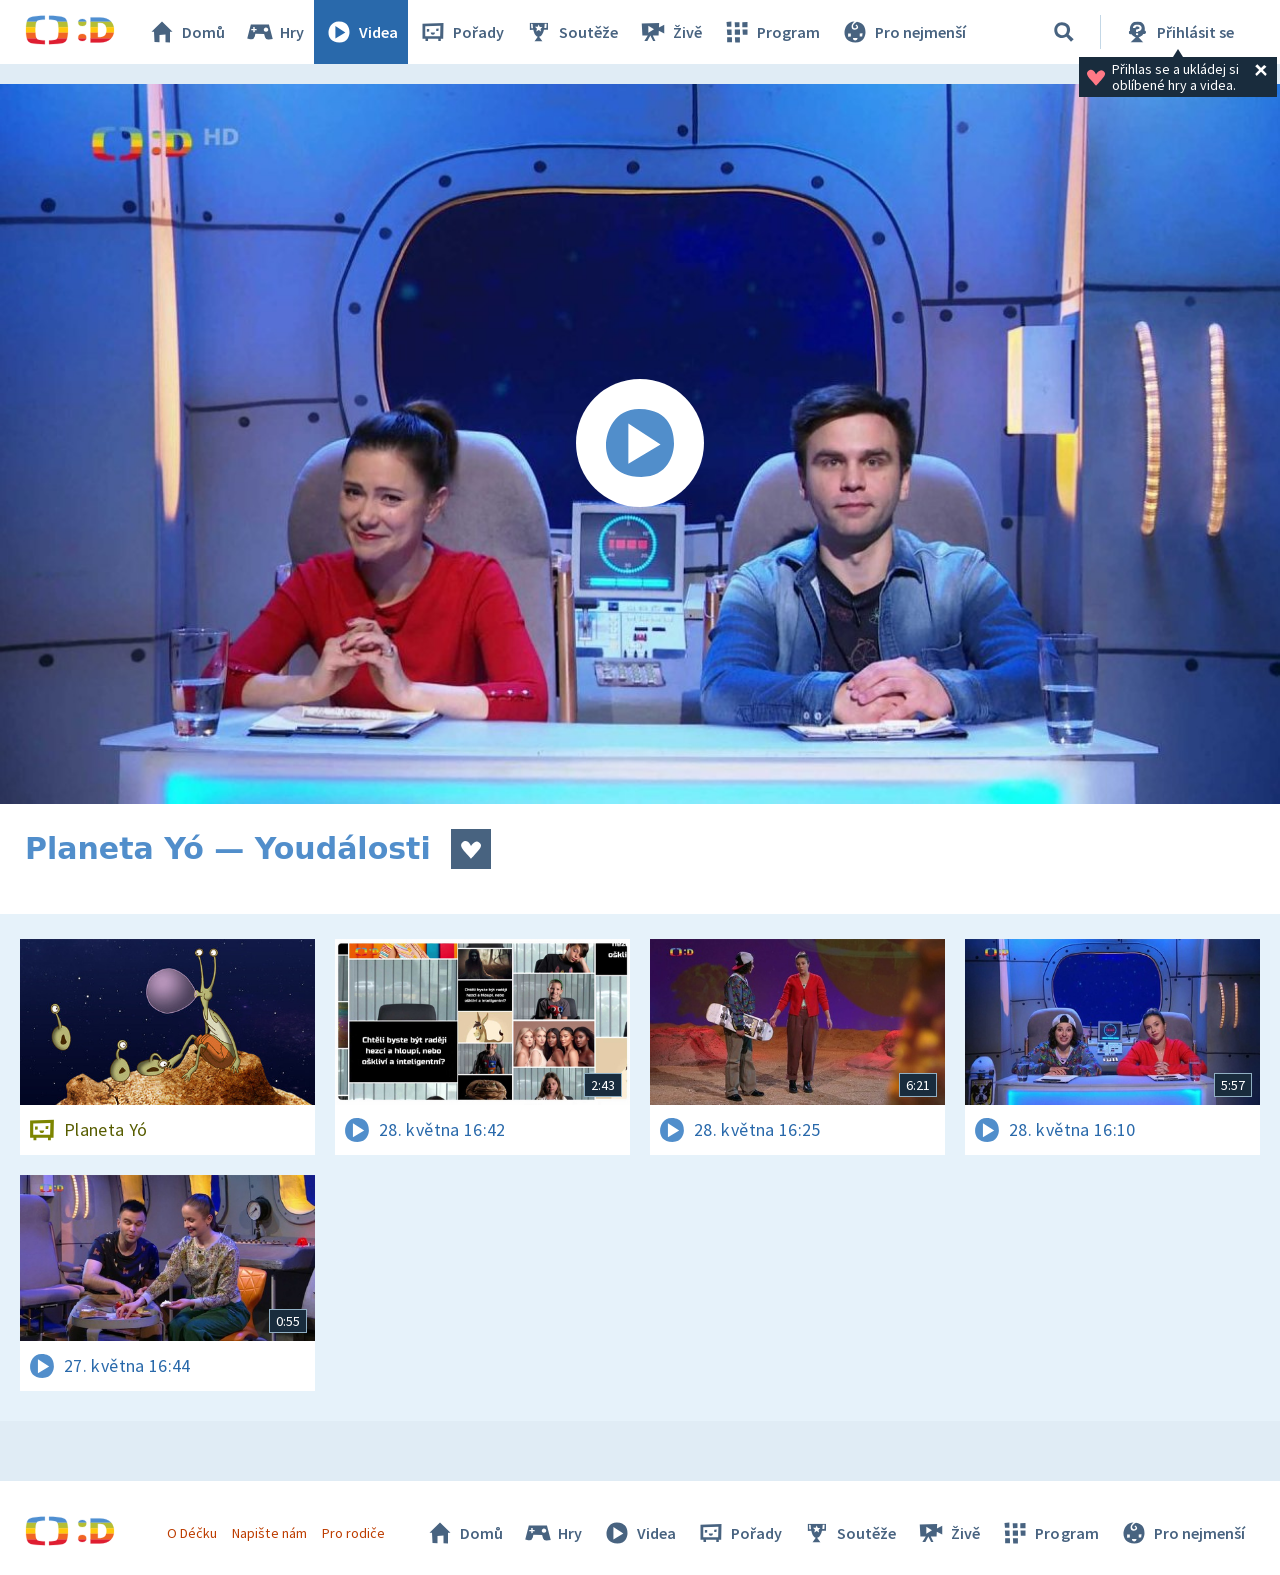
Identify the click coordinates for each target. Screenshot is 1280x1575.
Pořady (461, 32)
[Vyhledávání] (1064, 32)
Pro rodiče (353, 1533)
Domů (186, 32)
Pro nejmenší (903, 32)
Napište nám (269, 1533)
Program (771, 32)
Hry (274, 32)
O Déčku (192, 1533)
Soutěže (571, 32)
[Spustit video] (640, 444)
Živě (670, 32)
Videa (361, 32)
